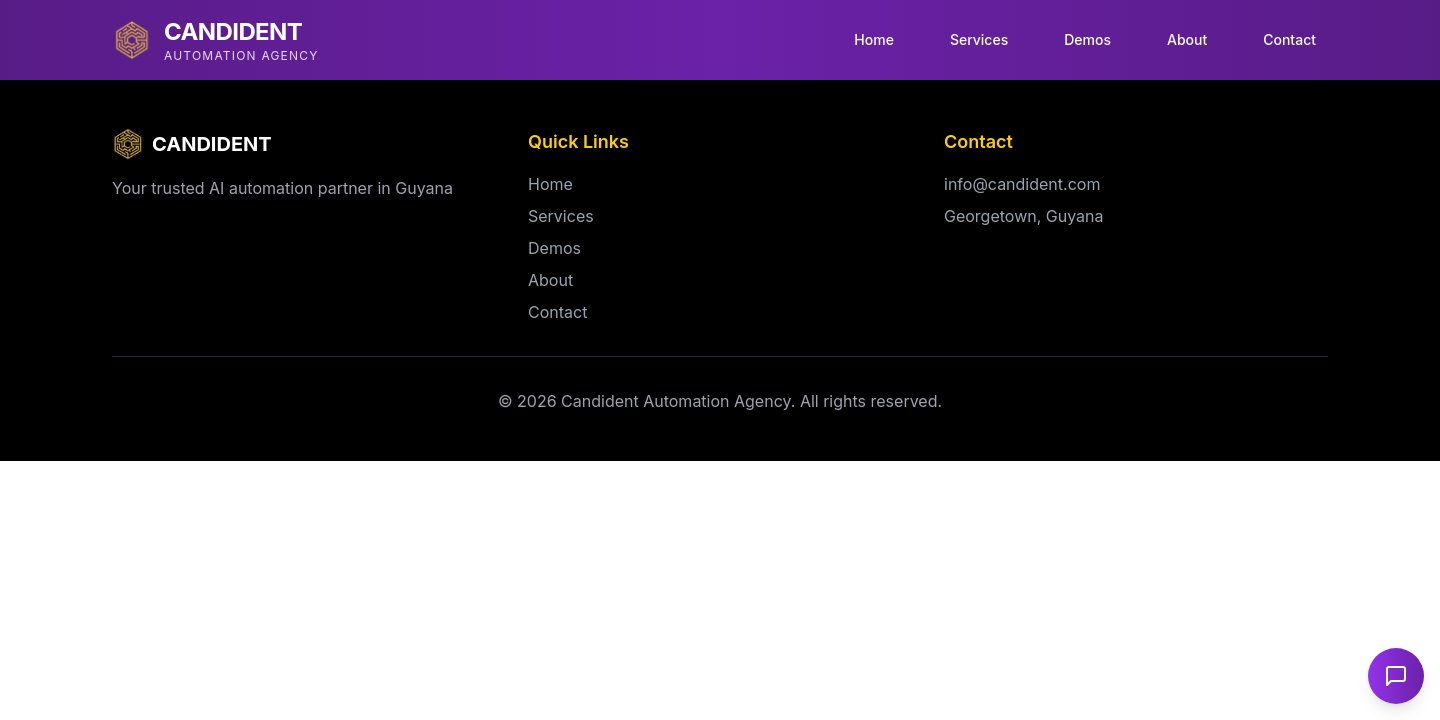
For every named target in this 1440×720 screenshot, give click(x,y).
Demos (1087, 39)
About (1187, 39)
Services (979, 39)
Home (874, 39)
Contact (1289, 39)
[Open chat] (1396, 676)
